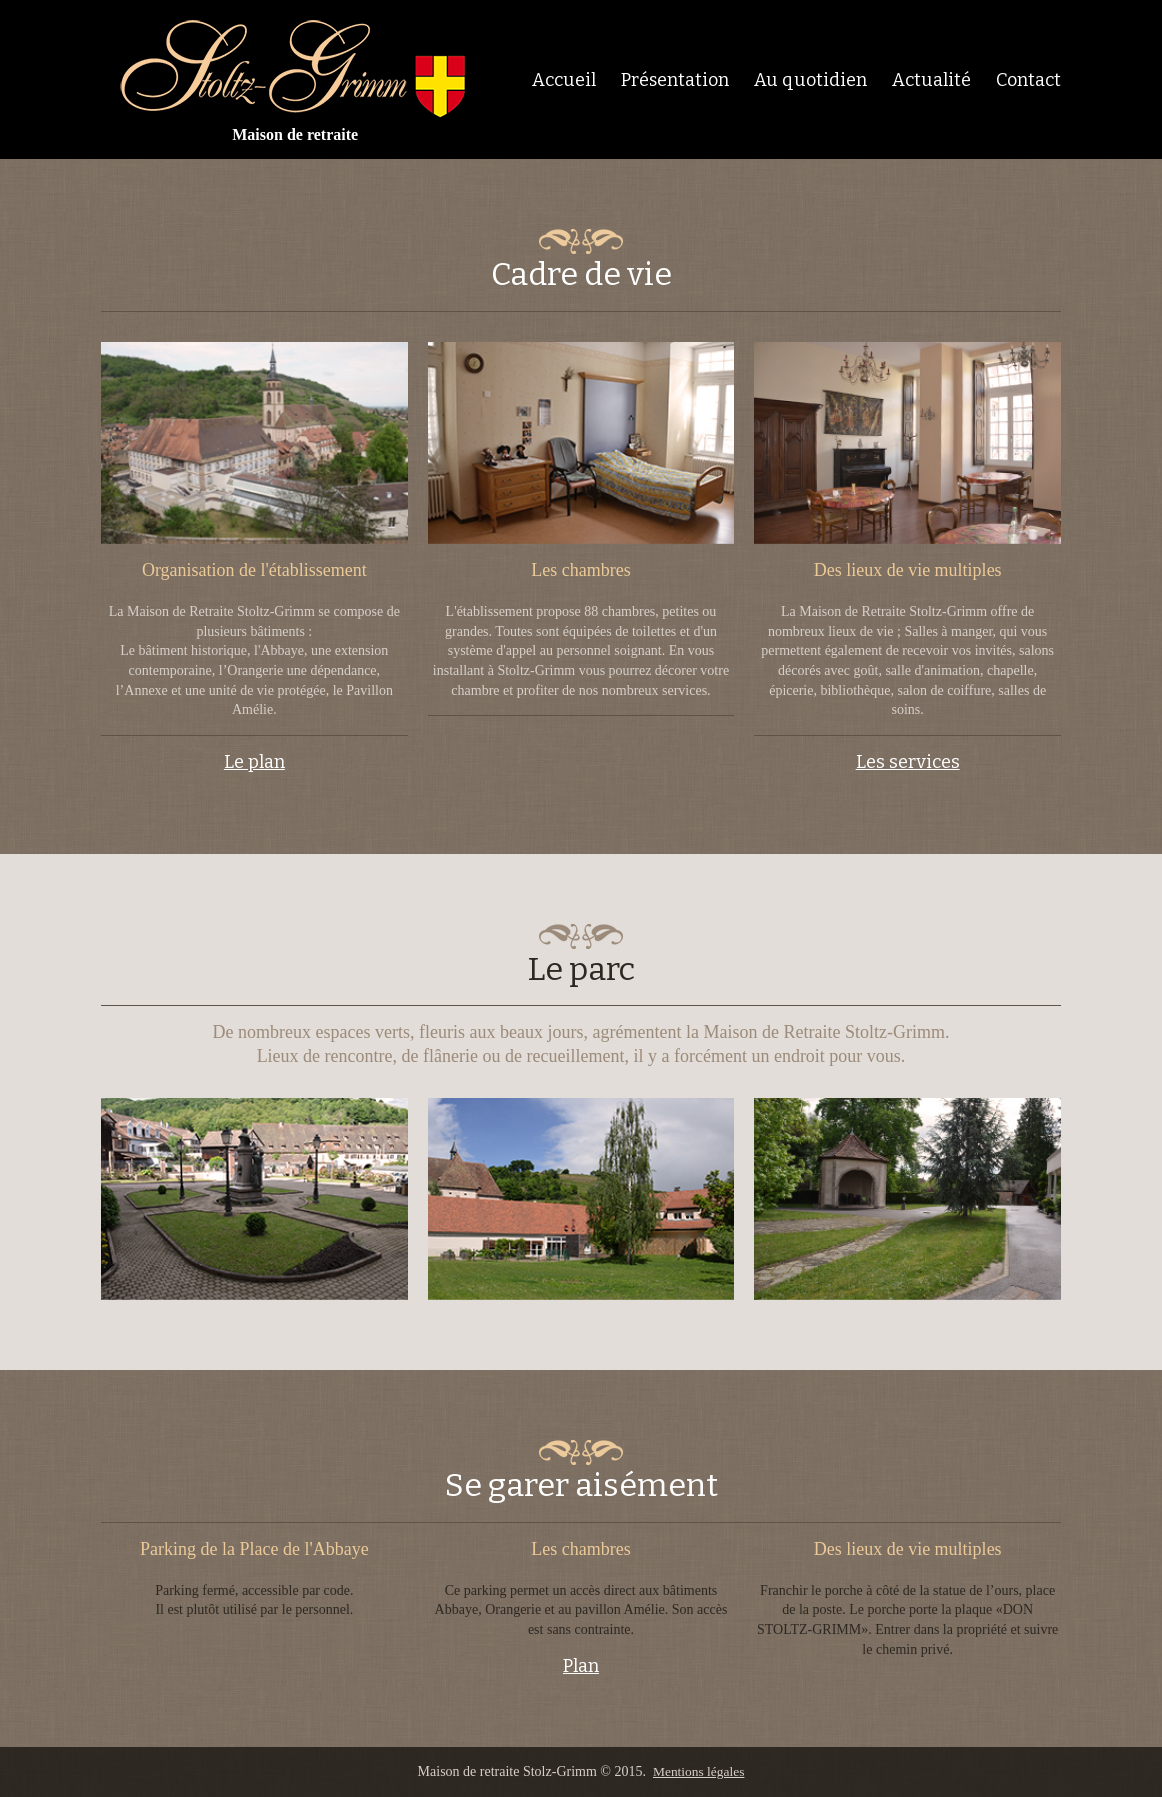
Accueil (564, 80)
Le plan (254, 761)
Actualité (931, 80)
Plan (581, 1665)
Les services (908, 761)
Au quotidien (810, 80)
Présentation (675, 80)
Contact (1028, 80)
